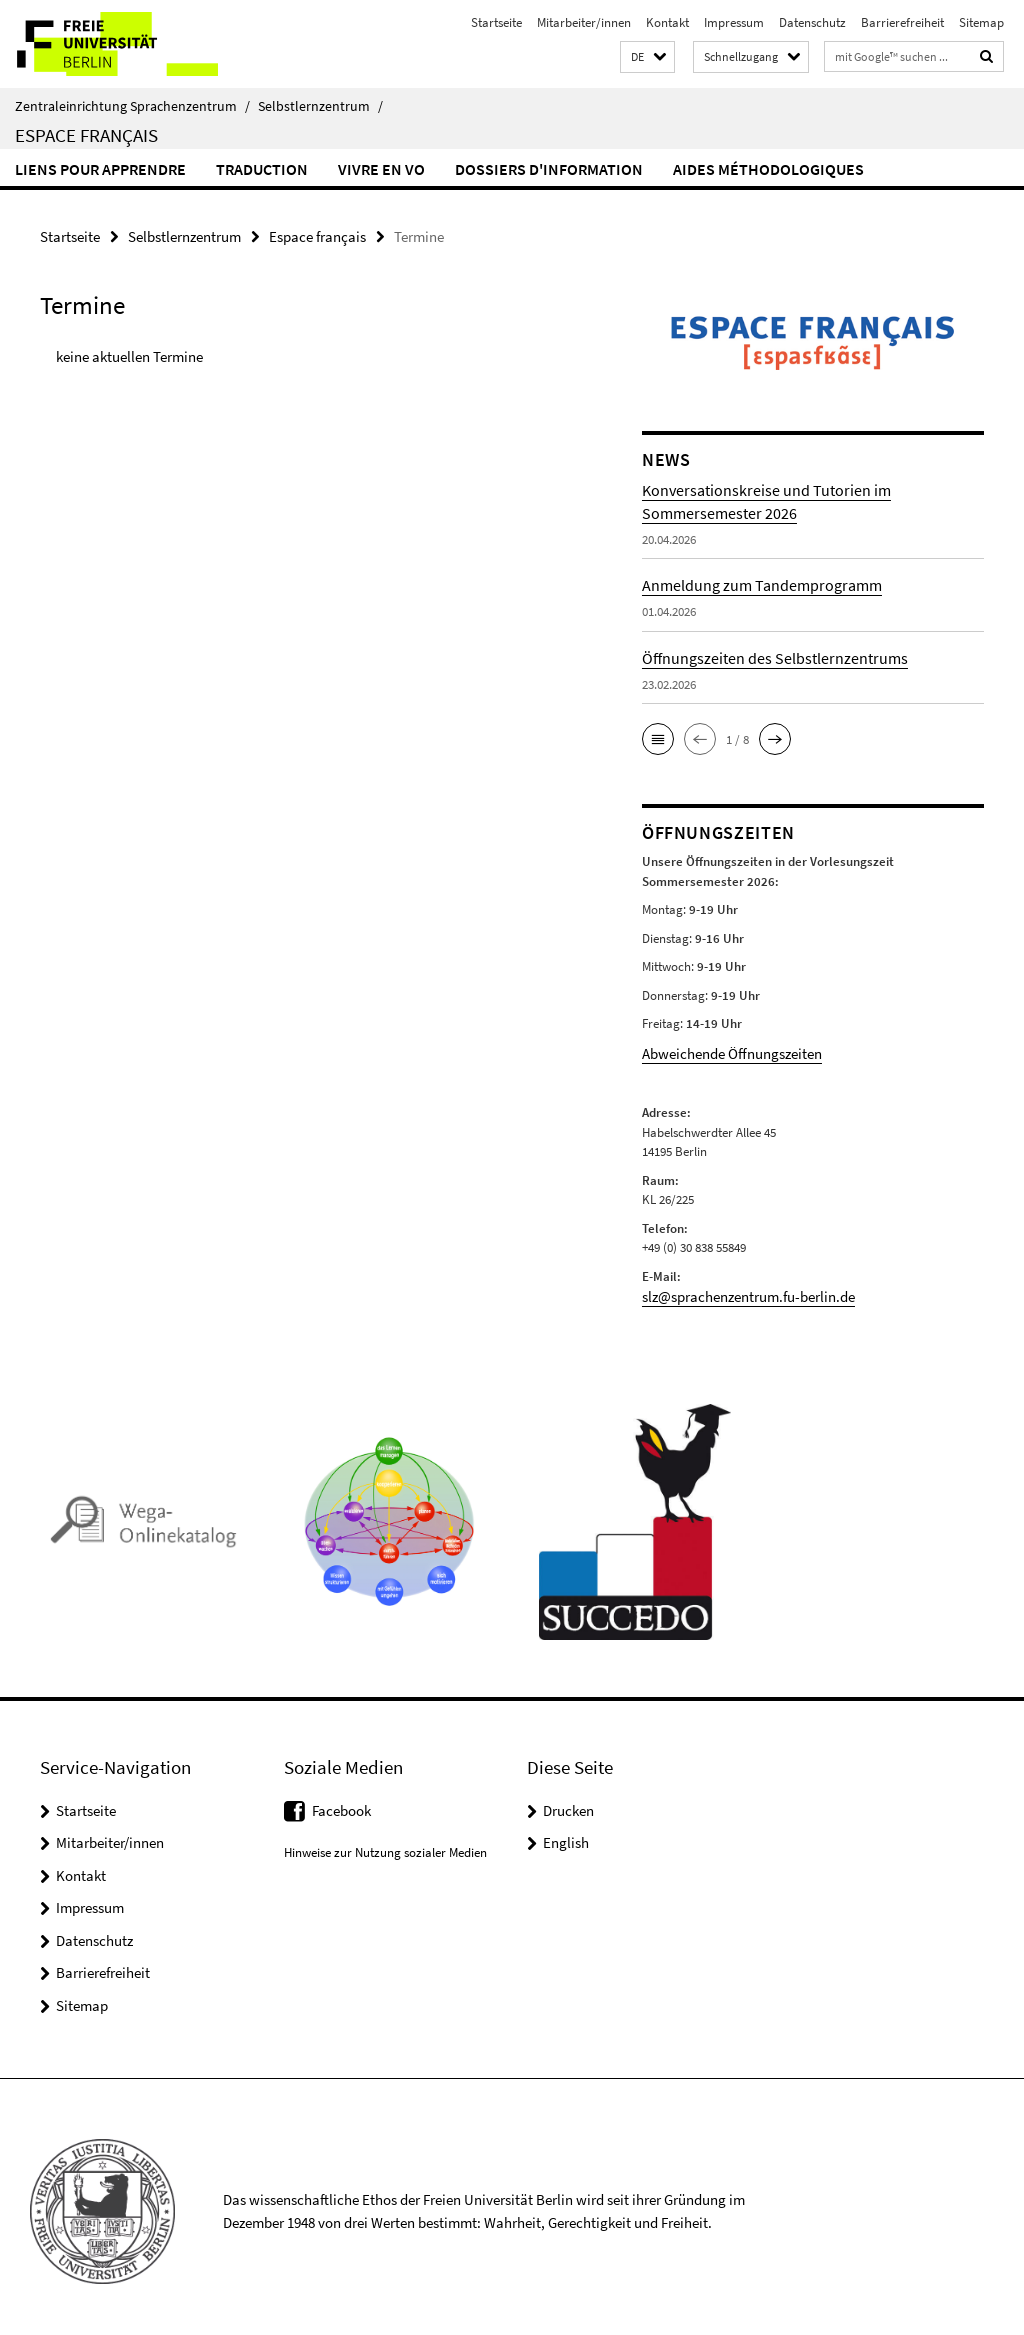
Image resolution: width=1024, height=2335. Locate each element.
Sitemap (981, 22)
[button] (647, 57)
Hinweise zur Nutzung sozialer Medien (385, 1844)
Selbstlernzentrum (320, 106)
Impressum (734, 22)
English (566, 1833)
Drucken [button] (568, 1801)
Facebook (341, 1801)
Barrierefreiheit (902, 22)
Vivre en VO (381, 169)
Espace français (86, 135)
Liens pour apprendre (100, 169)
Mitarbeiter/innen (584, 22)
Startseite (496, 22)
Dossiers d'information (549, 169)
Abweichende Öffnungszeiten (720, 1050)
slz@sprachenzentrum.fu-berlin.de (735, 1290)
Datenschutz (812, 22)
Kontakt (667, 22)
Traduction (262, 169)
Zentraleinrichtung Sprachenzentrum (132, 106)
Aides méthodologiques (768, 169)
